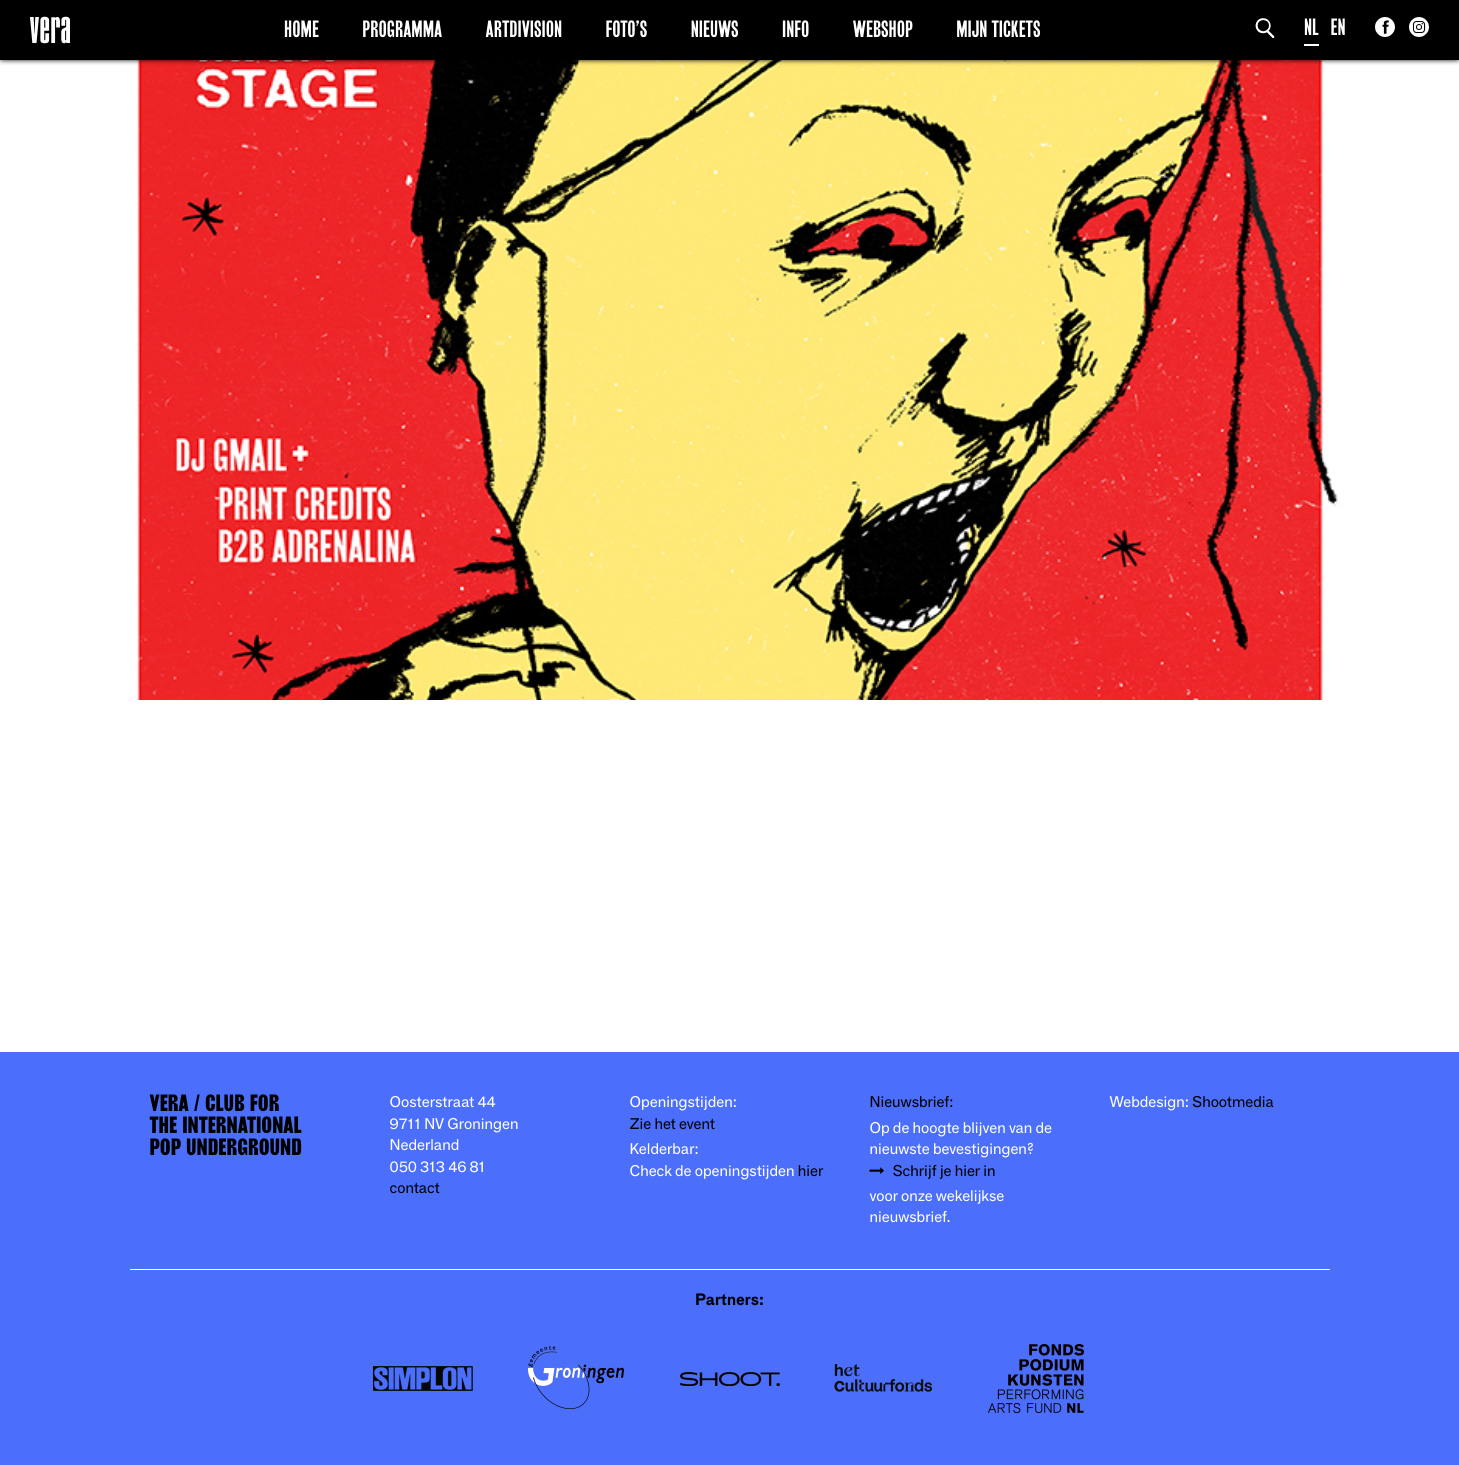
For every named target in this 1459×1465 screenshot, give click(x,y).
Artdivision (524, 29)
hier (810, 1171)
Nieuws (715, 29)
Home (301, 29)
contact (415, 1188)
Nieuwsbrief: (912, 1102)
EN (1338, 27)
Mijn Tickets (998, 29)
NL (1311, 27)
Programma (402, 29)
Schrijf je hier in (944, 1171)
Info (795, 29)
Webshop (883, 29)
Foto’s (626, 29)
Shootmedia (1233, 1102)
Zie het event (672, 1124)
